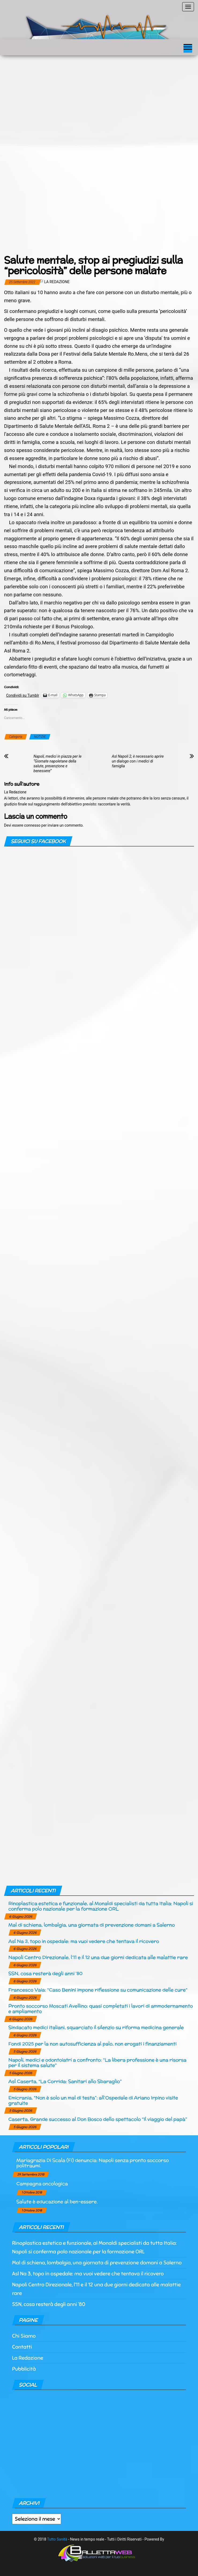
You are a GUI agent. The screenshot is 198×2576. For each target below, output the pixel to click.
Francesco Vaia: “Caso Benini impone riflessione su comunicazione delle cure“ (97, 1989)
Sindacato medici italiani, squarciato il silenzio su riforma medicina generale (96, 2027)
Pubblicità (24, 2369)
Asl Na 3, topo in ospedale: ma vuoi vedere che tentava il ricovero (83, 1941)
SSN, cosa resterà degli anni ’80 (45, 1973)
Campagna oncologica (42, 2183)
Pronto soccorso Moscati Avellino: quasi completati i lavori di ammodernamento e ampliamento (100, 2008)
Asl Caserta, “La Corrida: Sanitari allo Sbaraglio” (65, 2081)
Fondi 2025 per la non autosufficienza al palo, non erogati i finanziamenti (92, 2043)
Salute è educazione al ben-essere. (57, 2201)
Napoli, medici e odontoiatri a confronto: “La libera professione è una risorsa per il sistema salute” (97, 2062)
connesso (32, 825)
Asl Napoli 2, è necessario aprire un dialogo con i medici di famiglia (138, 761)
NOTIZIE (40, 737)
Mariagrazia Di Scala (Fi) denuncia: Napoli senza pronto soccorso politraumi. (92, 2163)
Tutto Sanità (57, 2539)
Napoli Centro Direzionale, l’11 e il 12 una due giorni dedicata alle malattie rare (98, 1957)
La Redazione (57, 282)
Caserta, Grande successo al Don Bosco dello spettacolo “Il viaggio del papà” (97, 2119)
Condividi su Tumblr (22, 695)
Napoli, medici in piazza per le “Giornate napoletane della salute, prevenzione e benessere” (57, 763)
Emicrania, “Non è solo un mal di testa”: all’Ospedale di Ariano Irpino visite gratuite (93, 2100)
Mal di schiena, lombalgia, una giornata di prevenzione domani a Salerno (91, 1924)
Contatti (22, 2347)
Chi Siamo (24, 2336)
